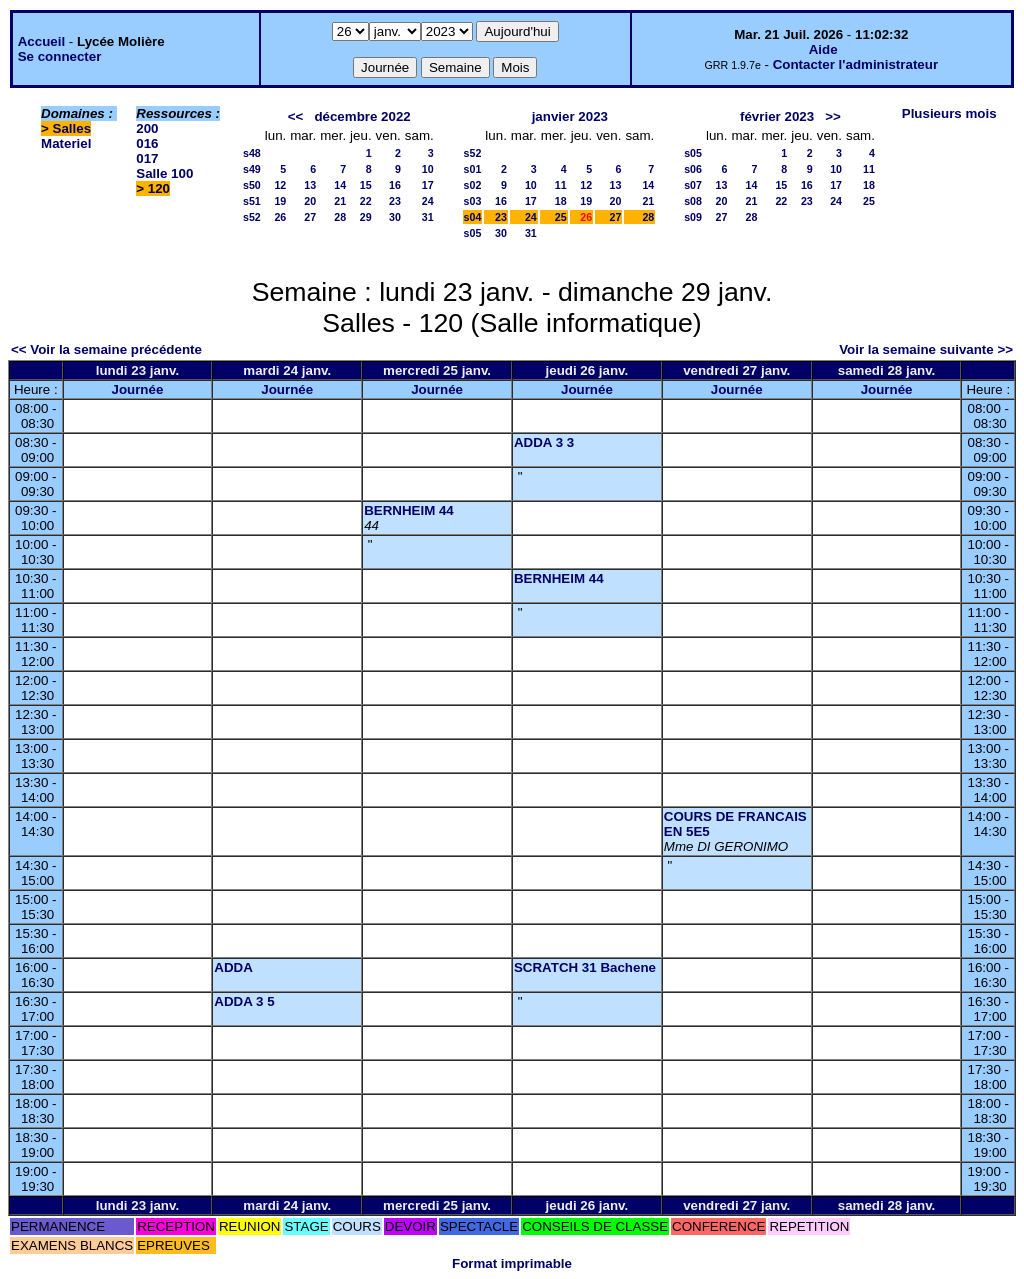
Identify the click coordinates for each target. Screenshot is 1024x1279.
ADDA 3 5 (244, 1001)
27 (310, 217)
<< (296, 116)
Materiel (66, 143)
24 (428, 201)
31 (428, 217)
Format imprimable (512, 1263)
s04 (473, 217)
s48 (252, 153)
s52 (252, 217)
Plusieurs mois (949, 113)
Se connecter (60, 56)
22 (366, 201)
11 (561, 185)
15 (366, 185)
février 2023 (777, 116)
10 (428, 169)
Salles (72, 128)
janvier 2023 (570, 116)
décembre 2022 (362, 116)
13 (310, 185)
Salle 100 (164, 173)
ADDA (233, 967)
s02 (473, 185)
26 (280, 217)
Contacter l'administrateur (855, 64)
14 (340, 185)
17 (428, 185)
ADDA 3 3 (544, 442)
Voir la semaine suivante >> (926, 349)
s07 (693, 185)
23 (395, 201)
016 (147, 143)
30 (395, 217)
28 (340, 217)
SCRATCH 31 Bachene (585, 967)
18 (561, 201)
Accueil (41, 41)
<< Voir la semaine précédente (106, 349)
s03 (473, 201)
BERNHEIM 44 (409, 510)
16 (395, 185)
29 (366, 217)
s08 (693, 201)
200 (147, 128)
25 (561, 217)
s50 (252, 185)
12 (280, 185)
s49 (252, 169)
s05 (473, 233)
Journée (137, 389)
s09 (693, 217)
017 (147, 158)
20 (310, 201)
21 (340, 201)
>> (833, 116)
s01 (473, 169)
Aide (823, 49)
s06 (693, 169)
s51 (252, 201)
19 (280, 201)
